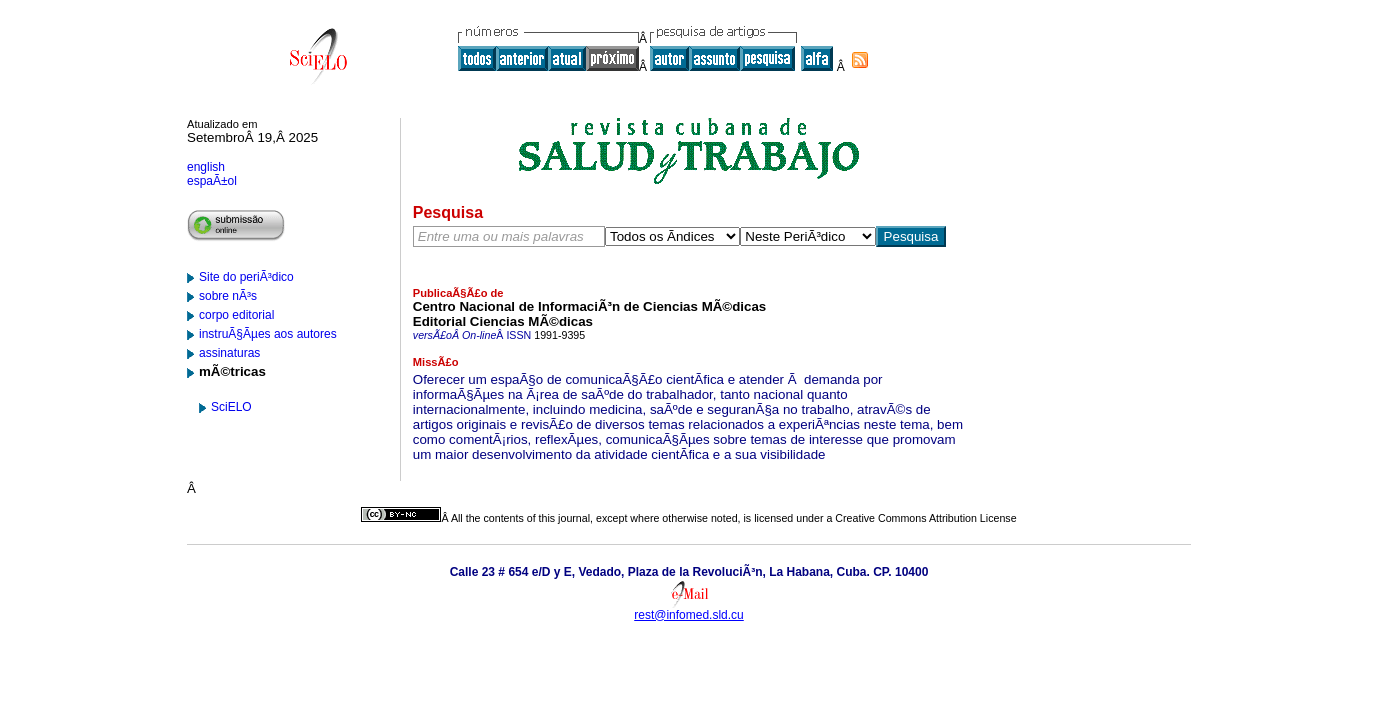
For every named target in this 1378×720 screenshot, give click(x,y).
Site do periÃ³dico (246, 277)
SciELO (231, 407)
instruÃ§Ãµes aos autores (268, 334)
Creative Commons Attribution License (925, 518)
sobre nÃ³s (228, 296)
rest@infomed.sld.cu (689, 615)
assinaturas (229, 353)
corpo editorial (236, 315)
